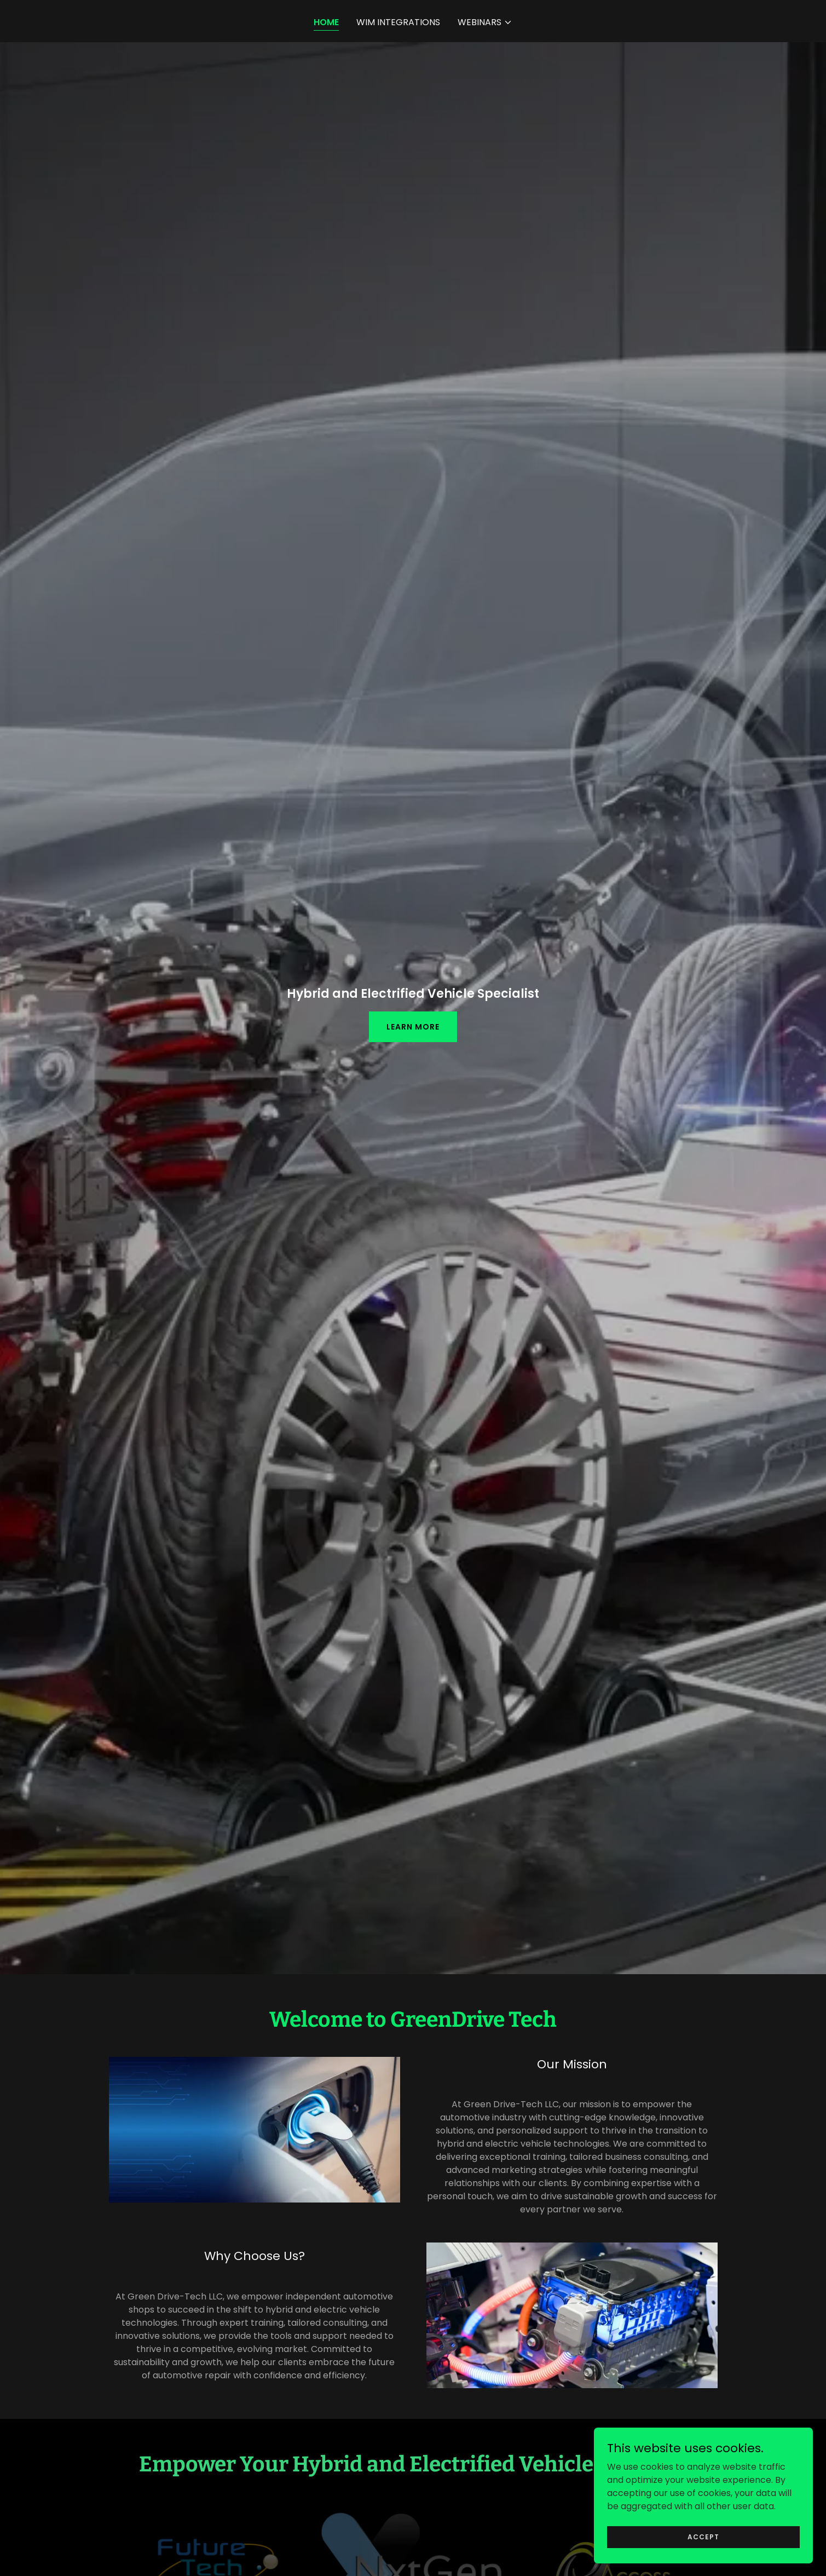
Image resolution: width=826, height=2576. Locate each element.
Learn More (413, 1026)
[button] (485, 22)
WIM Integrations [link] (398, 22)
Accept (703, 2558)
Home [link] (326, 22)
